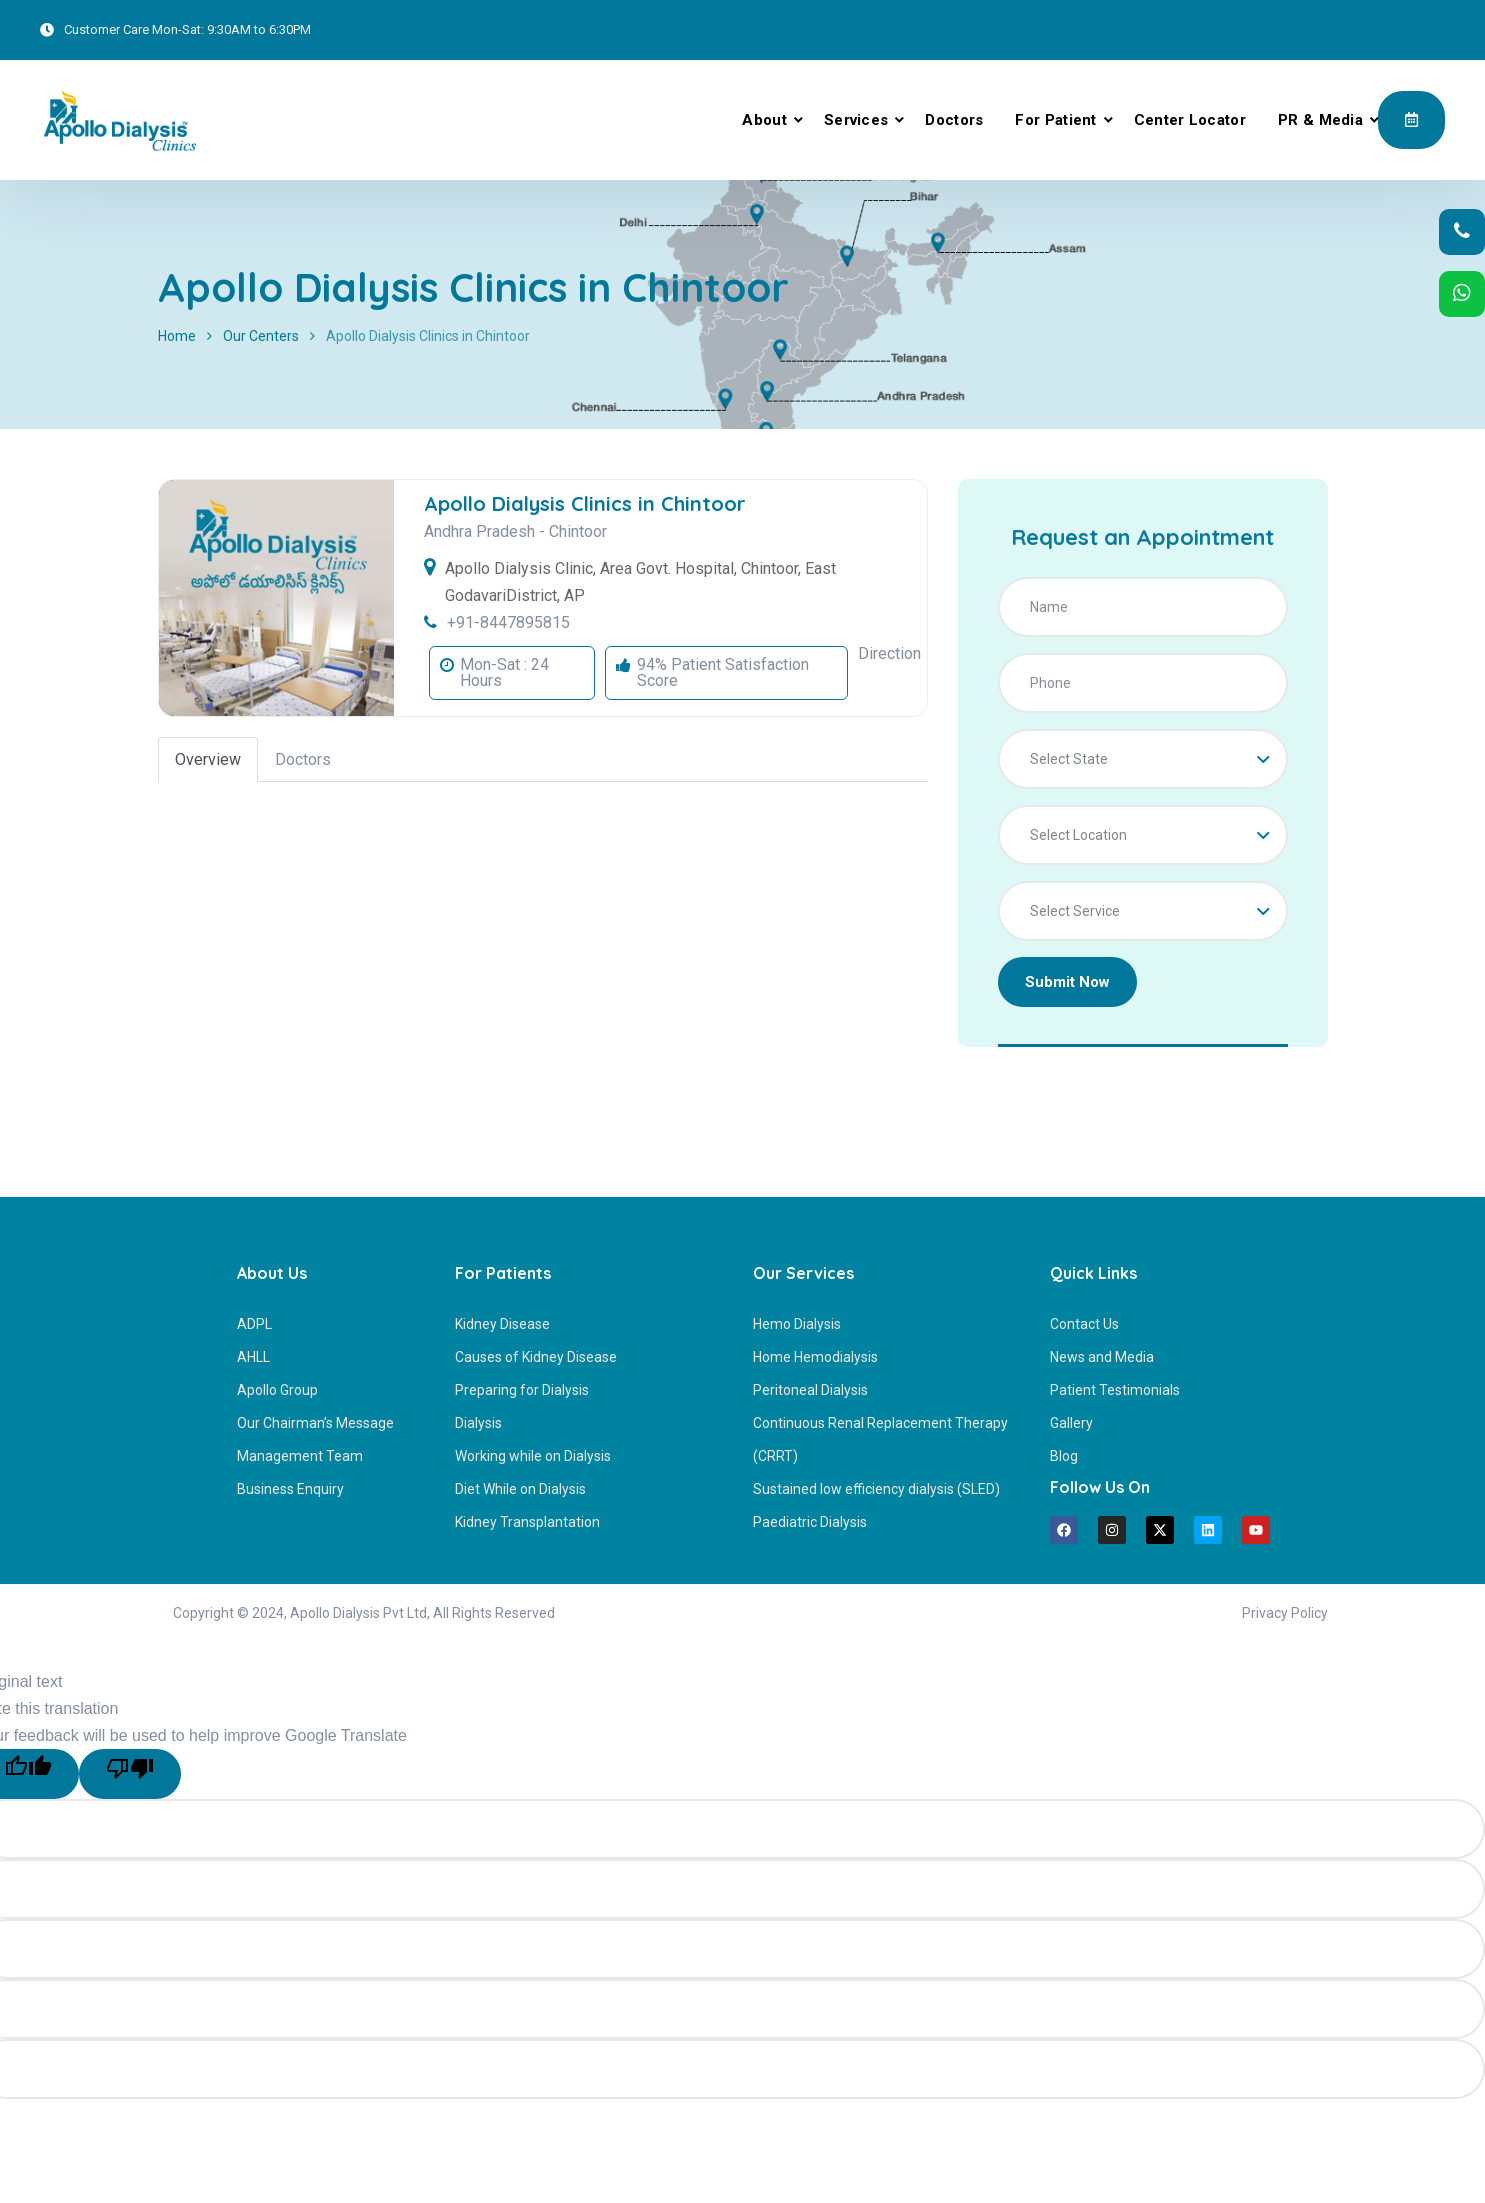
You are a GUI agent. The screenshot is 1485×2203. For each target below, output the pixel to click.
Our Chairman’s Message (315, 1423)
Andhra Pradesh (479, 531)
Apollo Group (277, 1390)
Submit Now (1067, 982)
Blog (1064, 1456)
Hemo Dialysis (797, 1324)
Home (177, 336)
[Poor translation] (130, 1774)
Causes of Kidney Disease (536, 1357)
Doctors (954, 120)
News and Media (1102, 1357)
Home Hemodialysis (815, 1357)
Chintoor (578, 531)
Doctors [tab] (303, 759)
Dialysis (478, 1423)
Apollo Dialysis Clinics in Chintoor (585, 503)
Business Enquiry (290, 1489)
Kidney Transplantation (527, 1522)
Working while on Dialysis (533, 1456)
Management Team (300, 1456)
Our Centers (261, 336)
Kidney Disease (502, 1324)
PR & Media (1320, 120)
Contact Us (1084, 1324)
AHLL (253, 1357)
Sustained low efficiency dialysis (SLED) (876, 1489)
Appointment (1411, 119)
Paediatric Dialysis (810, 1522)
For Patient (1055, 120)
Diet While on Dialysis (520, 1489)
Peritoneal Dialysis (810, 1390)
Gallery (1071, 1423)
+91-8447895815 (508, 622)
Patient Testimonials (1115, 1390)
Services (856, 120)
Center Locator (1190, 120)
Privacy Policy (1285, 1613)
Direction (889, 653)
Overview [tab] (208, 759)
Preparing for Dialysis (522, 1390)
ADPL (254, 1324)
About (764, 120)
